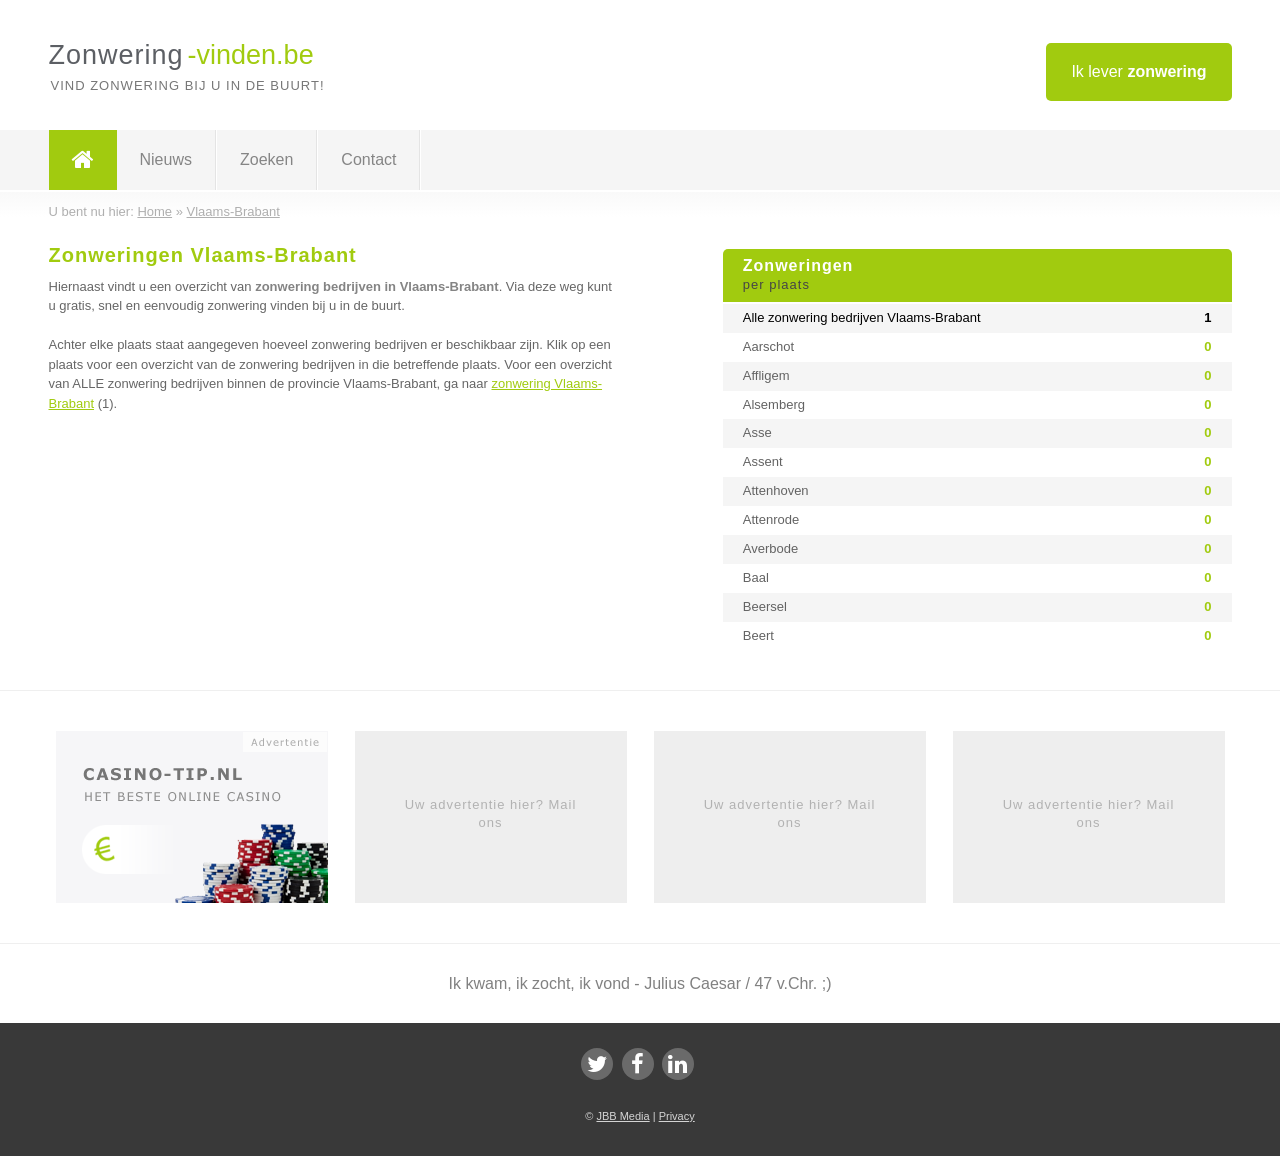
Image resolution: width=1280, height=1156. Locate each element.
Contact (368, 159)
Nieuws (166, 159)
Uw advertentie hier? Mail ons (491, 813)
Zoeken (266, 159)
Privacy (677, 1116)
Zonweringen (977, 276)
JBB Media (622, 1116)
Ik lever (1138, 71)
